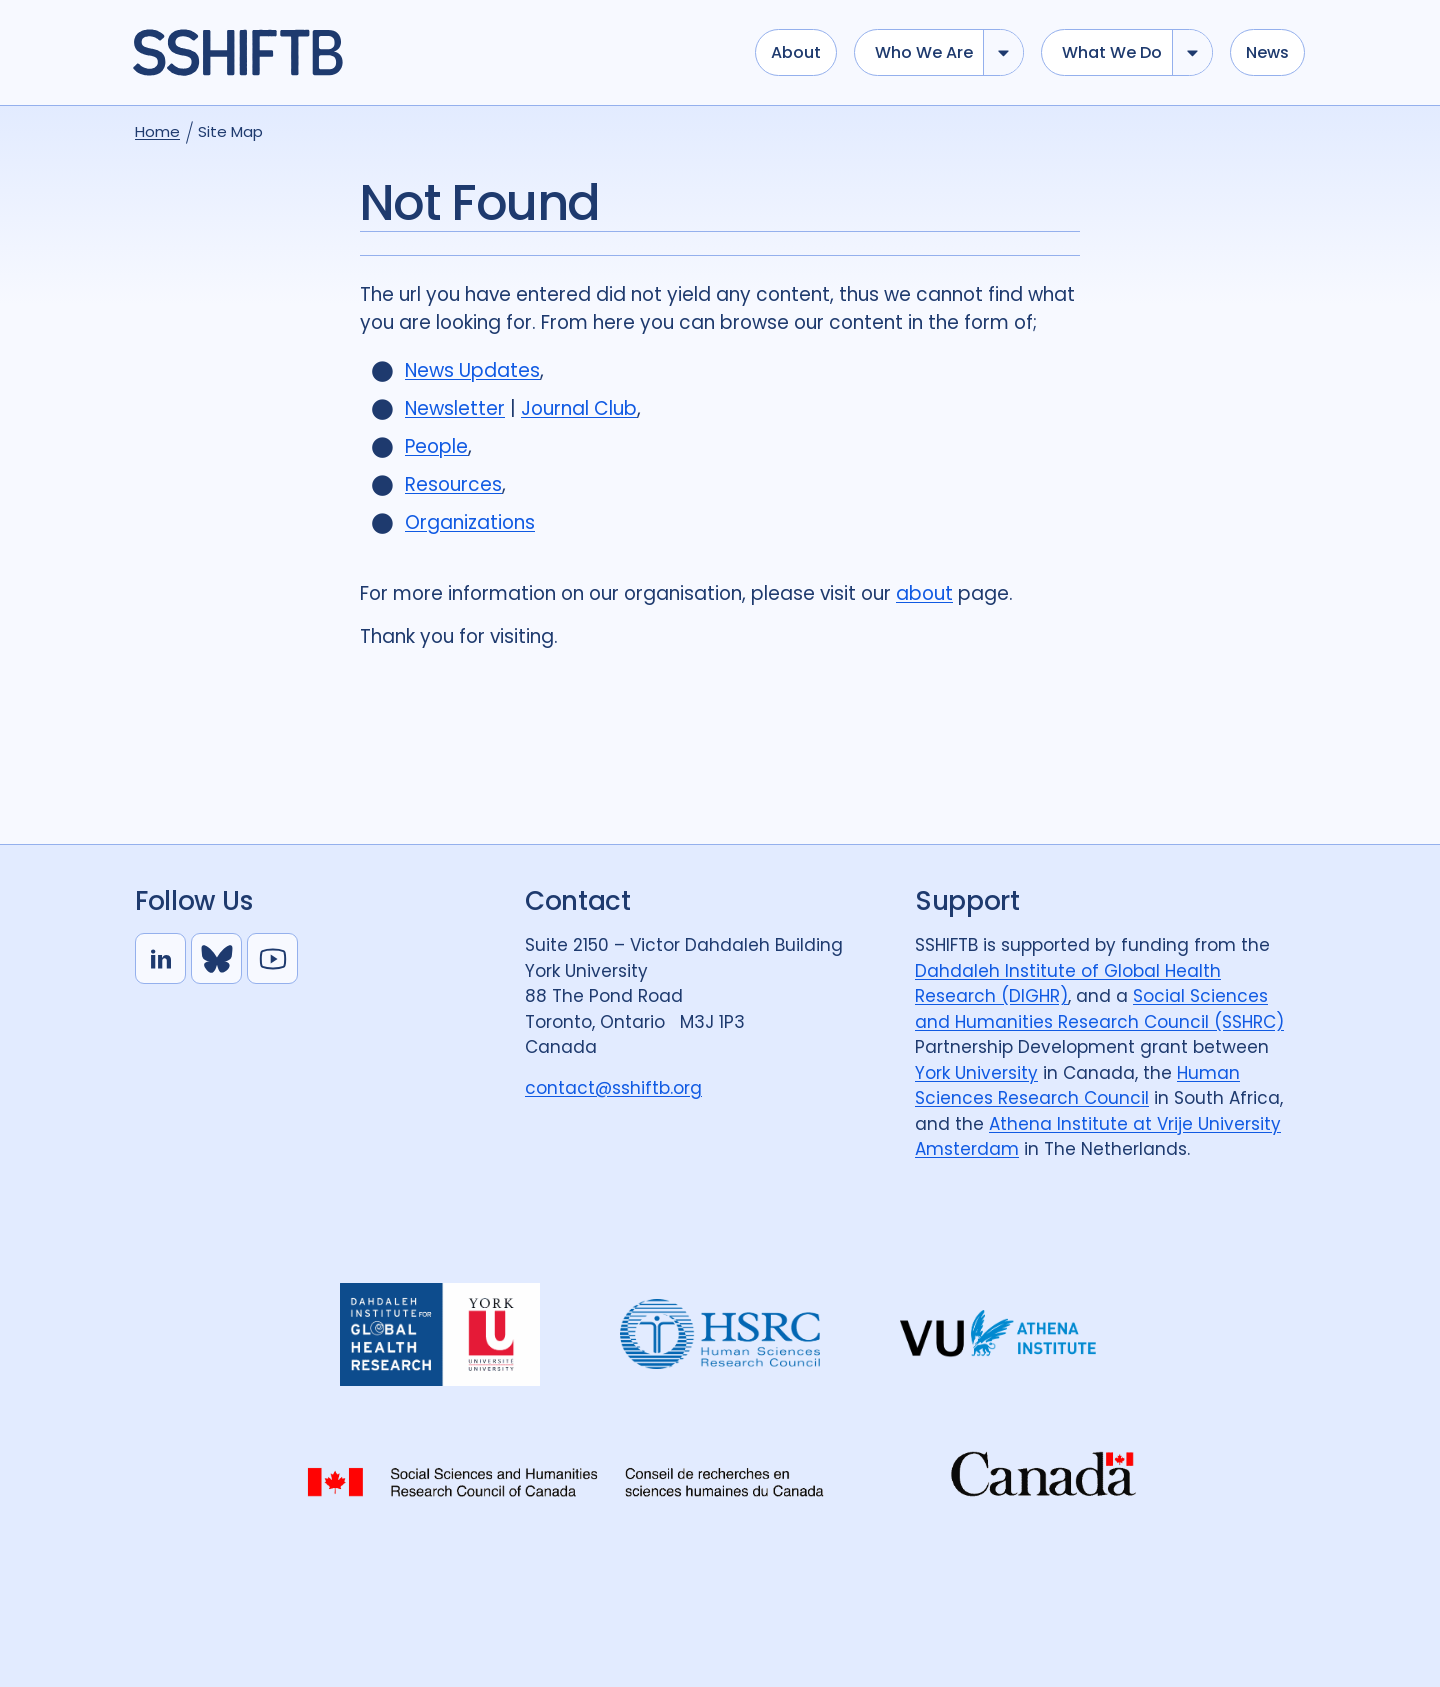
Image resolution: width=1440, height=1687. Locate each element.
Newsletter (455, 408)
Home (157, 131)
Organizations (470, 522)
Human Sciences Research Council (1077, 1086)
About (796, 52)
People (436, 446)
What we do (1112, 52)
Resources (453, 484)
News (1267, 52)
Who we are (924, 52)
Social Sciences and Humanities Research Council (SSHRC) (1099, 1009)
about (924, 593)
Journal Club (579, 408)
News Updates (472, 370)
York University (976, 1073)
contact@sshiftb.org (613, 1088)
